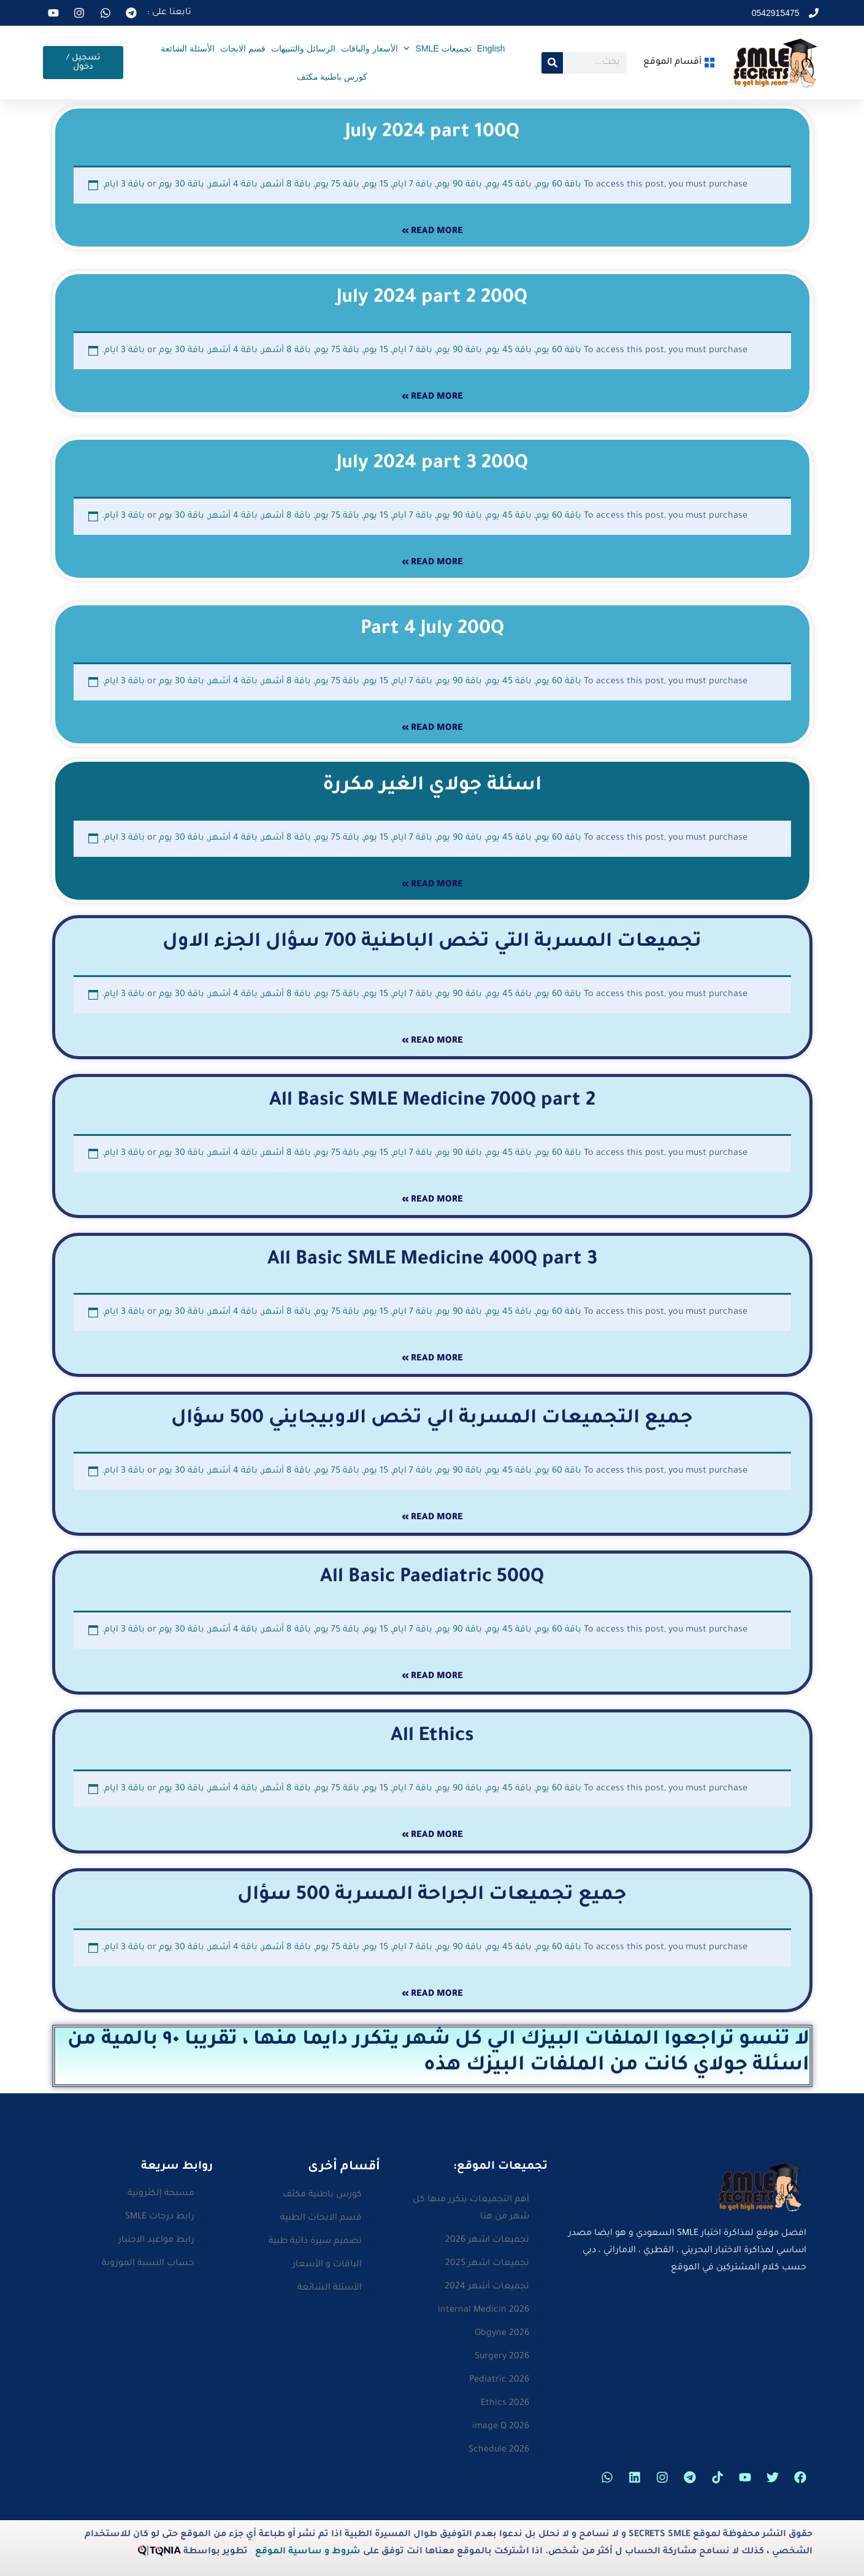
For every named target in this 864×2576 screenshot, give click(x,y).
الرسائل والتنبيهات (303, 48)
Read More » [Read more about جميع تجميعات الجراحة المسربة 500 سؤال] (432, 1994)
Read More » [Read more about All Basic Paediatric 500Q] (432, 1677)
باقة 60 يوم (558, 185)
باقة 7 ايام (412, 185)
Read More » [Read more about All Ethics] (432, 1836)
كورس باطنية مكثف (332, 77)
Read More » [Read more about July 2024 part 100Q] (432, 232)
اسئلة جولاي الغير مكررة (432, 786)
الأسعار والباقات (369, 48)
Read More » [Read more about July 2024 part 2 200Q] (432, 397)
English (491, 48)
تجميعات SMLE (437, 48)
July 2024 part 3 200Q (432, 464)
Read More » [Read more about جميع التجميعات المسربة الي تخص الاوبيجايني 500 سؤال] (432, 1518)
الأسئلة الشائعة (188, 48)
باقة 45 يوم (509, 185)
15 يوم (376, 185)
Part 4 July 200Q (432, 629)
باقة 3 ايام (124, 185)
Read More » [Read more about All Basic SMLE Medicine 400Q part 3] (432, 1359)
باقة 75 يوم (337, 185)
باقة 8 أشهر (286, 185)
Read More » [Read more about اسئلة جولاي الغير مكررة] (432, 885)
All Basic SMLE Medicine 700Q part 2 (432, 1101)
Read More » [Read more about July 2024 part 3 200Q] (432, 563)
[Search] (552, 63)
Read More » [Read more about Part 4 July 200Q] (432, 729)
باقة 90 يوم (459, 185)
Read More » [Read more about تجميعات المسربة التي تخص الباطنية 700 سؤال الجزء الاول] (432, 1041)
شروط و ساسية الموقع (308, 2552)
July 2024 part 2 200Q (432, 298)
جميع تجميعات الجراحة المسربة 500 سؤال (432, 1895)
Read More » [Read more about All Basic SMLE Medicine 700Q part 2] (432, 1200)
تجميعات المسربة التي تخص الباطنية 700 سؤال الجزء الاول (432, 942)
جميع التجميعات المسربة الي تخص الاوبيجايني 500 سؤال (432, 1419)
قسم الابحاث (243, 48)
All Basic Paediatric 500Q (432, 1578)
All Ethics (432, 1737)
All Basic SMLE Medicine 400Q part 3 (432, 1260)
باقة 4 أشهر (233, 185)
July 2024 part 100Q (432, 133)
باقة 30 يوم (181, 185)
